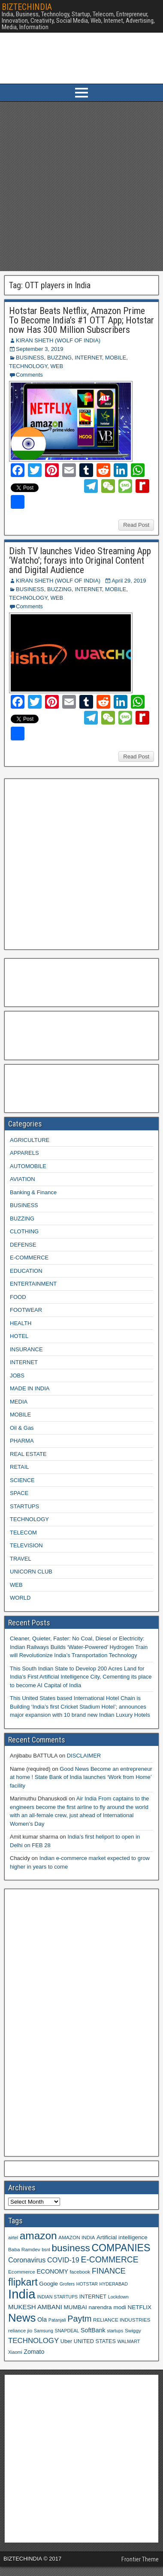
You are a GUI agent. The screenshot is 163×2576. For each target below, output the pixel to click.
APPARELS (24, 1153)
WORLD (20, 1598)
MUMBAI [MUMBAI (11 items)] (75, 2307)
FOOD (18, 1297)
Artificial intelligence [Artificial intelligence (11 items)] (122, 2237)
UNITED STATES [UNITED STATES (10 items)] (95, 2341)
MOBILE (115, 357)
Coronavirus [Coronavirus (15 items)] (26, 2260)
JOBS (17, 1375)
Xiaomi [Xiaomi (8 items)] (15, 2352)
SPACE (19, 1493)
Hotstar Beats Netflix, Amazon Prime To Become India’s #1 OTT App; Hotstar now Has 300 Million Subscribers (81, 320)
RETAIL (19, 1467)
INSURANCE (26, 1349)
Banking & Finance (33, 1192)
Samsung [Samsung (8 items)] (43, 2330)
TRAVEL (20, 1558)
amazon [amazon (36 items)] (38, 2235)
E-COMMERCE (29, 1257)
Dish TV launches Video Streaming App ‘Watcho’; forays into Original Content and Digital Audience (80, 560)
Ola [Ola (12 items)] (42, 2319)
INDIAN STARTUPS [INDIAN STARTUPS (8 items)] (57, 2296)
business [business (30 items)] (70, 2247)
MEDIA (18, 1401)
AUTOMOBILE (28, 1166)
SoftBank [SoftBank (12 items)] (93, 2330)
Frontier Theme (140, 2559)
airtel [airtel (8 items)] (13, 2237)
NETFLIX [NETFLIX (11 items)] (139, 2307)
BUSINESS (30, 357)
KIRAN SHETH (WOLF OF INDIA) (58, 340)
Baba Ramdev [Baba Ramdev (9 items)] (24, 2249)
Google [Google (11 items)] (48, 2283)
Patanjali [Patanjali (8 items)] (57, 2319)
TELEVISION (26, 1545)
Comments (29, 374)
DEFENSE (23, 1244)
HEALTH (20, 1323)
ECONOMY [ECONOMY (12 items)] (52, 2271)
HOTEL (19, 1336)
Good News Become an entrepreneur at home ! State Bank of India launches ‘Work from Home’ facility (81, 1777)
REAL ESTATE (28, 1454)
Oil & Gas (22, 1428)
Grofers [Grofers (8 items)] (67, 2283)
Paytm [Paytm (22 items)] (79, 2318)
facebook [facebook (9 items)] (79, 2271)
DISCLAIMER (84, 1755)
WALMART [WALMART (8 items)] (128, 2341)
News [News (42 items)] (22, 2318)
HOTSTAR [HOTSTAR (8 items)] (87, 2283)
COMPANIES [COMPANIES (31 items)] (120, 2247)
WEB (57, 366)
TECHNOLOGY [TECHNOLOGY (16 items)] (33, 2341)
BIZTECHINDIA (27, 7)
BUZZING (59, 357)
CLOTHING (24, 1231)
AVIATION (22, 1179)
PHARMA (22, 1440)
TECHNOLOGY (28, 366)
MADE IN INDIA (29, 1388)
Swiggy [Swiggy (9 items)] (133, 2330)
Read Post (136, 525)
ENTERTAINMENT (33, 1283)
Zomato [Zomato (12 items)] (34, 2351)
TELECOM (23, 1532)
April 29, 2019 (129, 580)
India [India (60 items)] (22, 2294)
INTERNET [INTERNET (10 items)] (92, 2297)
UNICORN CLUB (31, 1571)
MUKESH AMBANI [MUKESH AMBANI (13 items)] (35, 2306)
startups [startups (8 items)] (115, 2330)
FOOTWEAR (26, 1310)
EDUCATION (26, 1271)
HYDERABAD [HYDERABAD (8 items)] (114, 2283)
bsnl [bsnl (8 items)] (46, 2249)
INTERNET (88, 357)
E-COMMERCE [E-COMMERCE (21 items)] (110, 2259)
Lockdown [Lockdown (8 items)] (118, 2296)
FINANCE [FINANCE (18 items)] (109, 2271)
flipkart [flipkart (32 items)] (23, 2282)
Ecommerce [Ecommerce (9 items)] (21, 2271)
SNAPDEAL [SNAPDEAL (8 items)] (67, 2330)
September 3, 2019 (39, 349)
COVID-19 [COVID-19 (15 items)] (63, 2260)
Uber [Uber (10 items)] (66, 2341)
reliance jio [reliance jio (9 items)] (20, 2330)
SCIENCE (22, 1480)
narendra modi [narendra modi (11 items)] (107, 2307)
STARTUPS (24, 1506)
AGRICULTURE (29, 1140)
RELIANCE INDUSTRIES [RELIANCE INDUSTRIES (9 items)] (121, 2319)
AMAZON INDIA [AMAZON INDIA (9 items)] (76, 2237)
